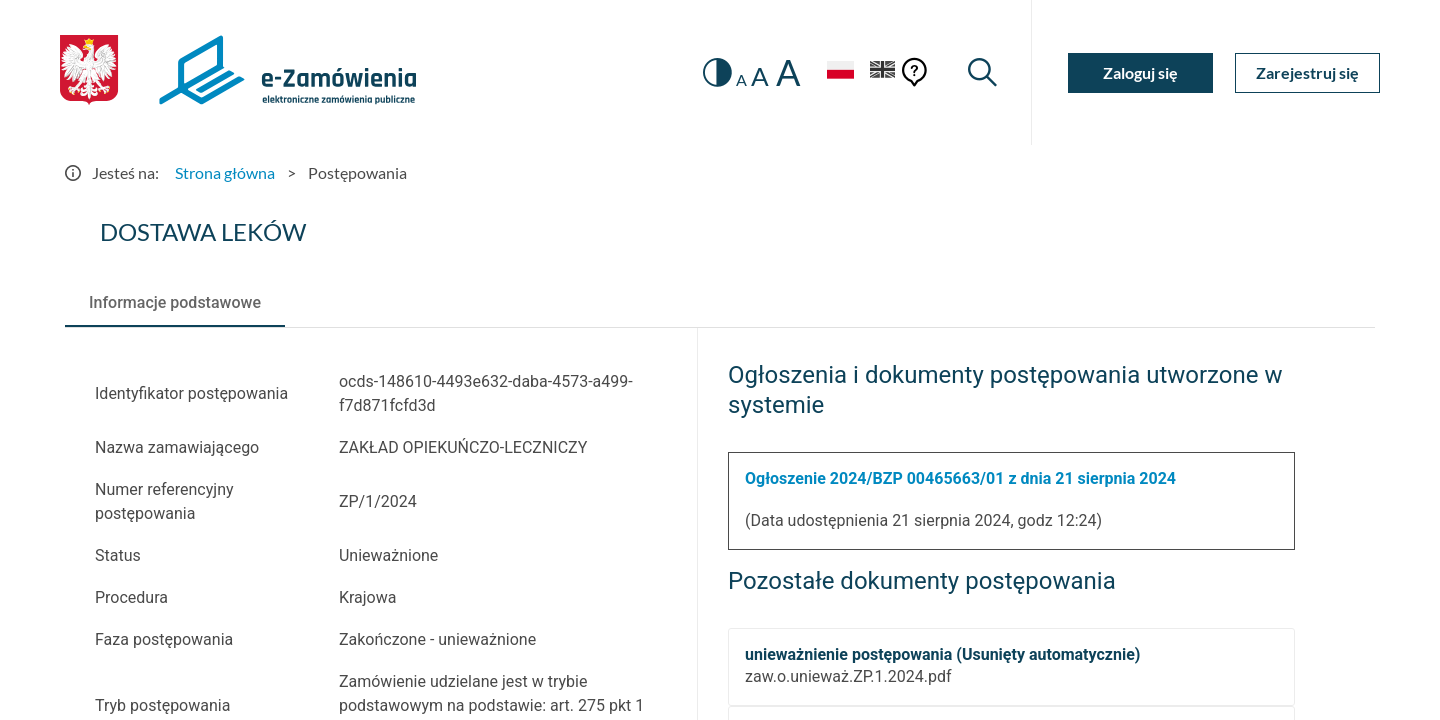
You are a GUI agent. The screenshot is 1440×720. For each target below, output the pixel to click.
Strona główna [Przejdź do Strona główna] (225, 172)
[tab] (175, 303)
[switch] (717, 72)
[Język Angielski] (883, 72)
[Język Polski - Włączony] (840, 72)
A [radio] (741, 80)
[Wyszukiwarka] (982, 72)
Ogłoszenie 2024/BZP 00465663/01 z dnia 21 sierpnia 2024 (960, 478)
